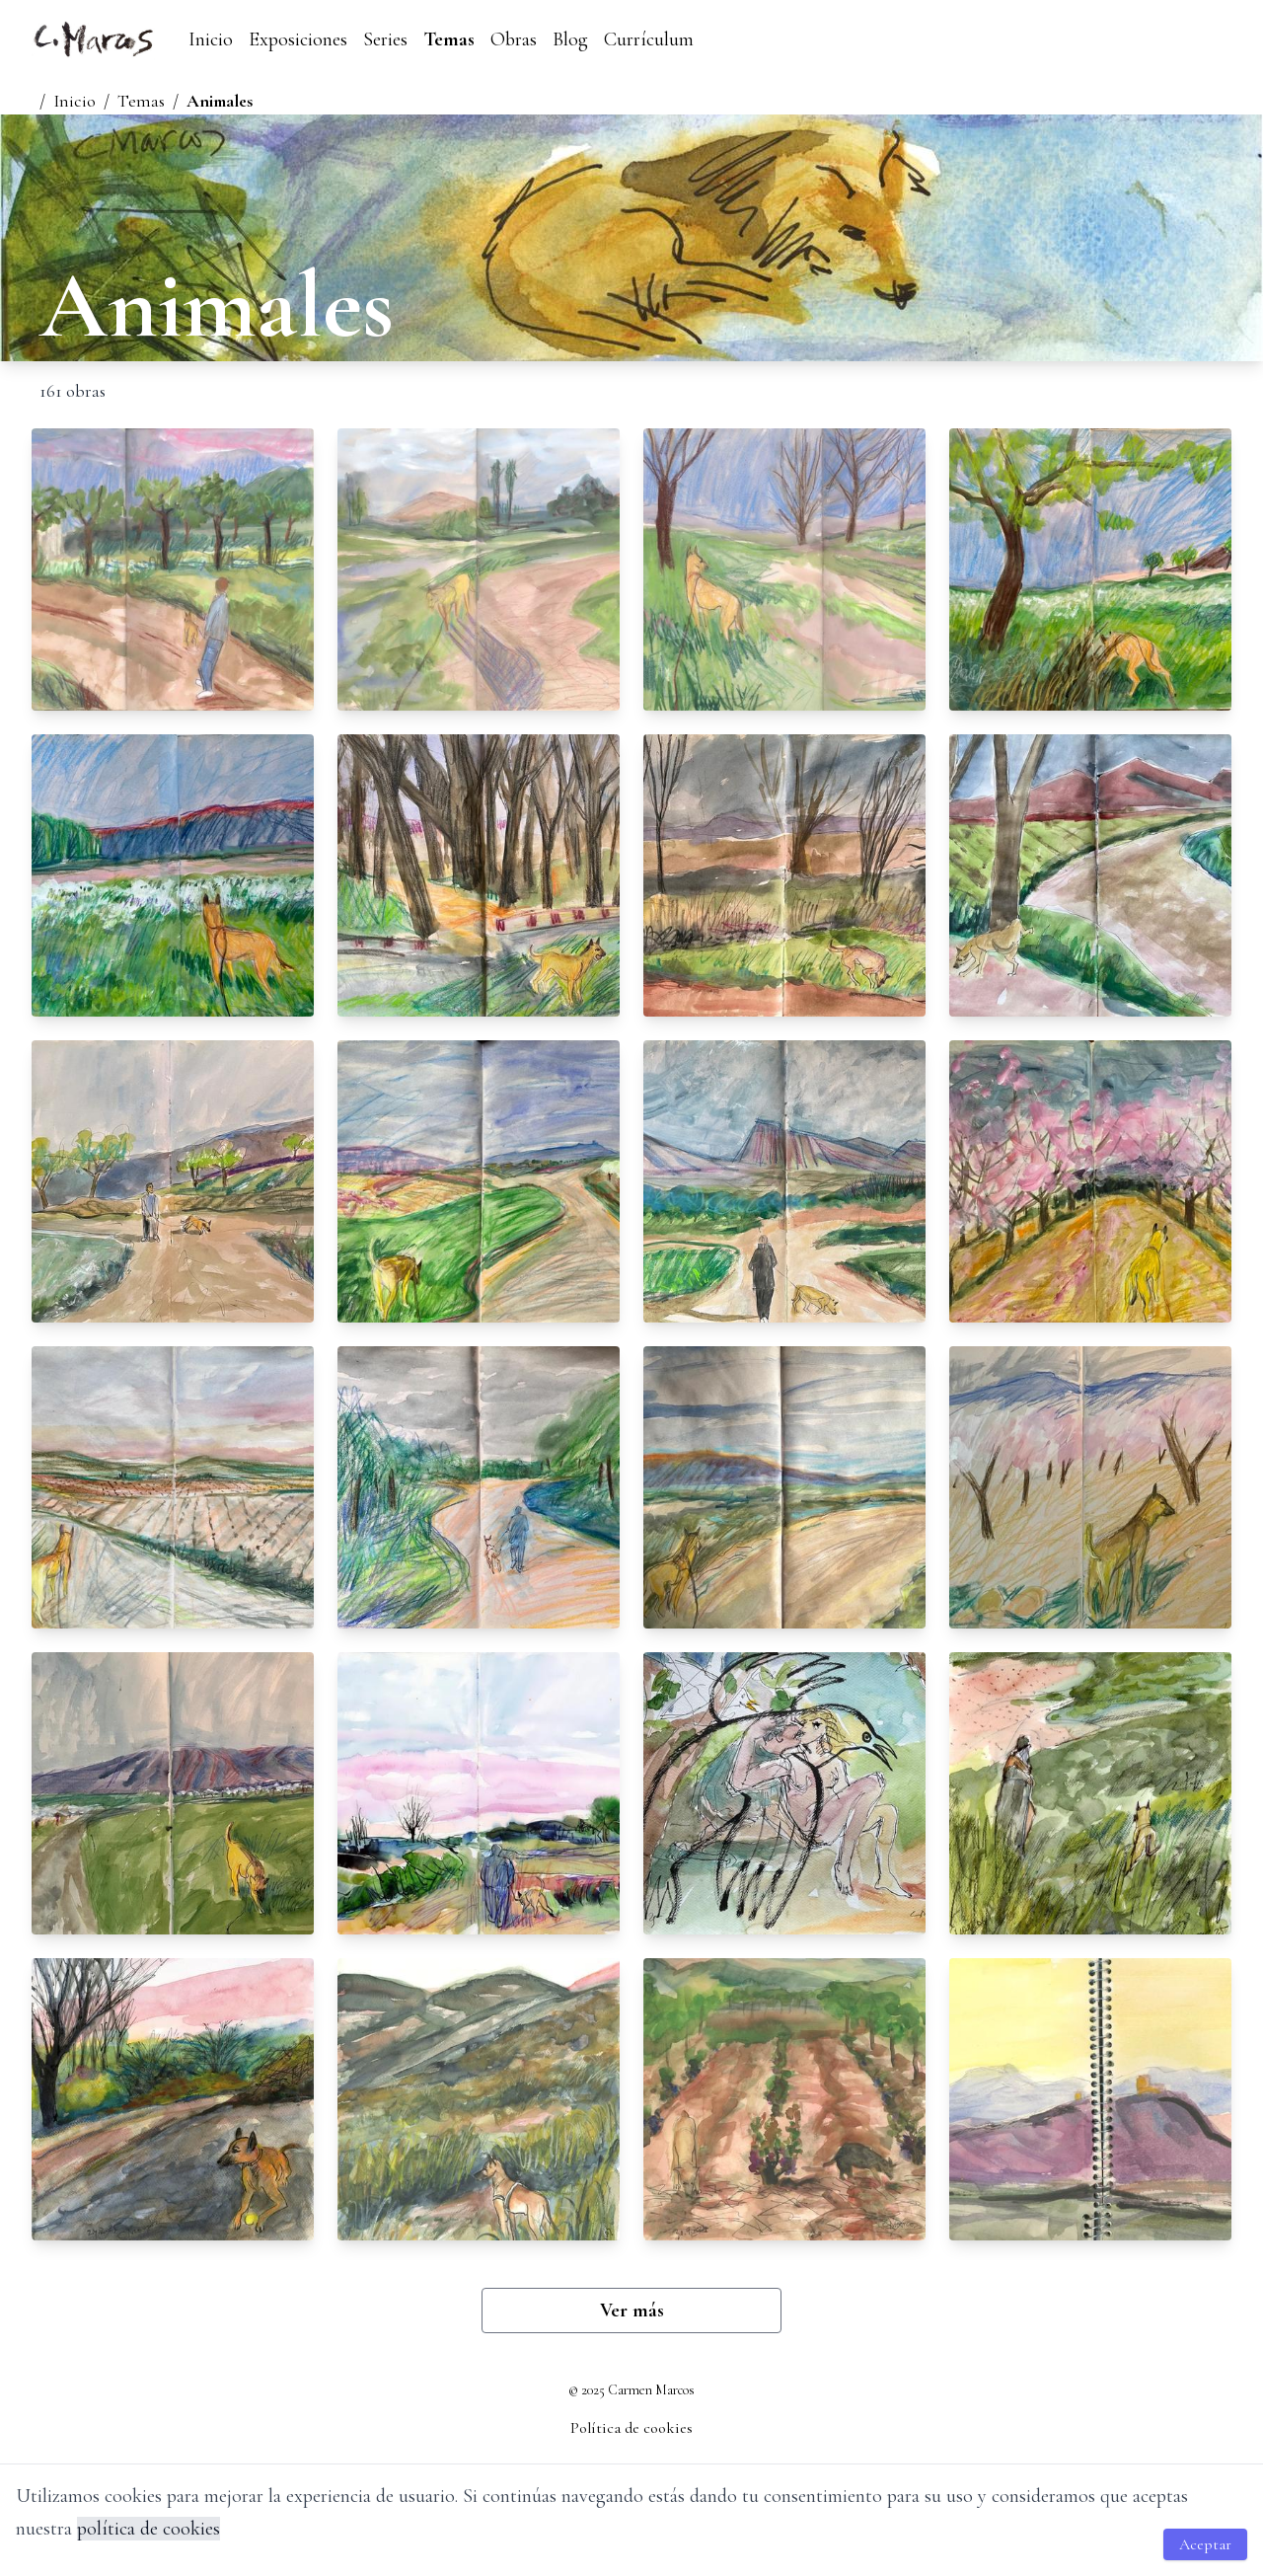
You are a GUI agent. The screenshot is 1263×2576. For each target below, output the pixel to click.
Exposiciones (298, 39)
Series (385, 39)
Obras (513, 39)
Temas (449, 39)
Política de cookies (631, 2428)
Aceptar (1205, 2544)
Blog (570, 39)
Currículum (649, 39)
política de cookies (148, 2528)
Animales (219, 101)
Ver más (632, 2310)
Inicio (210, 39)
